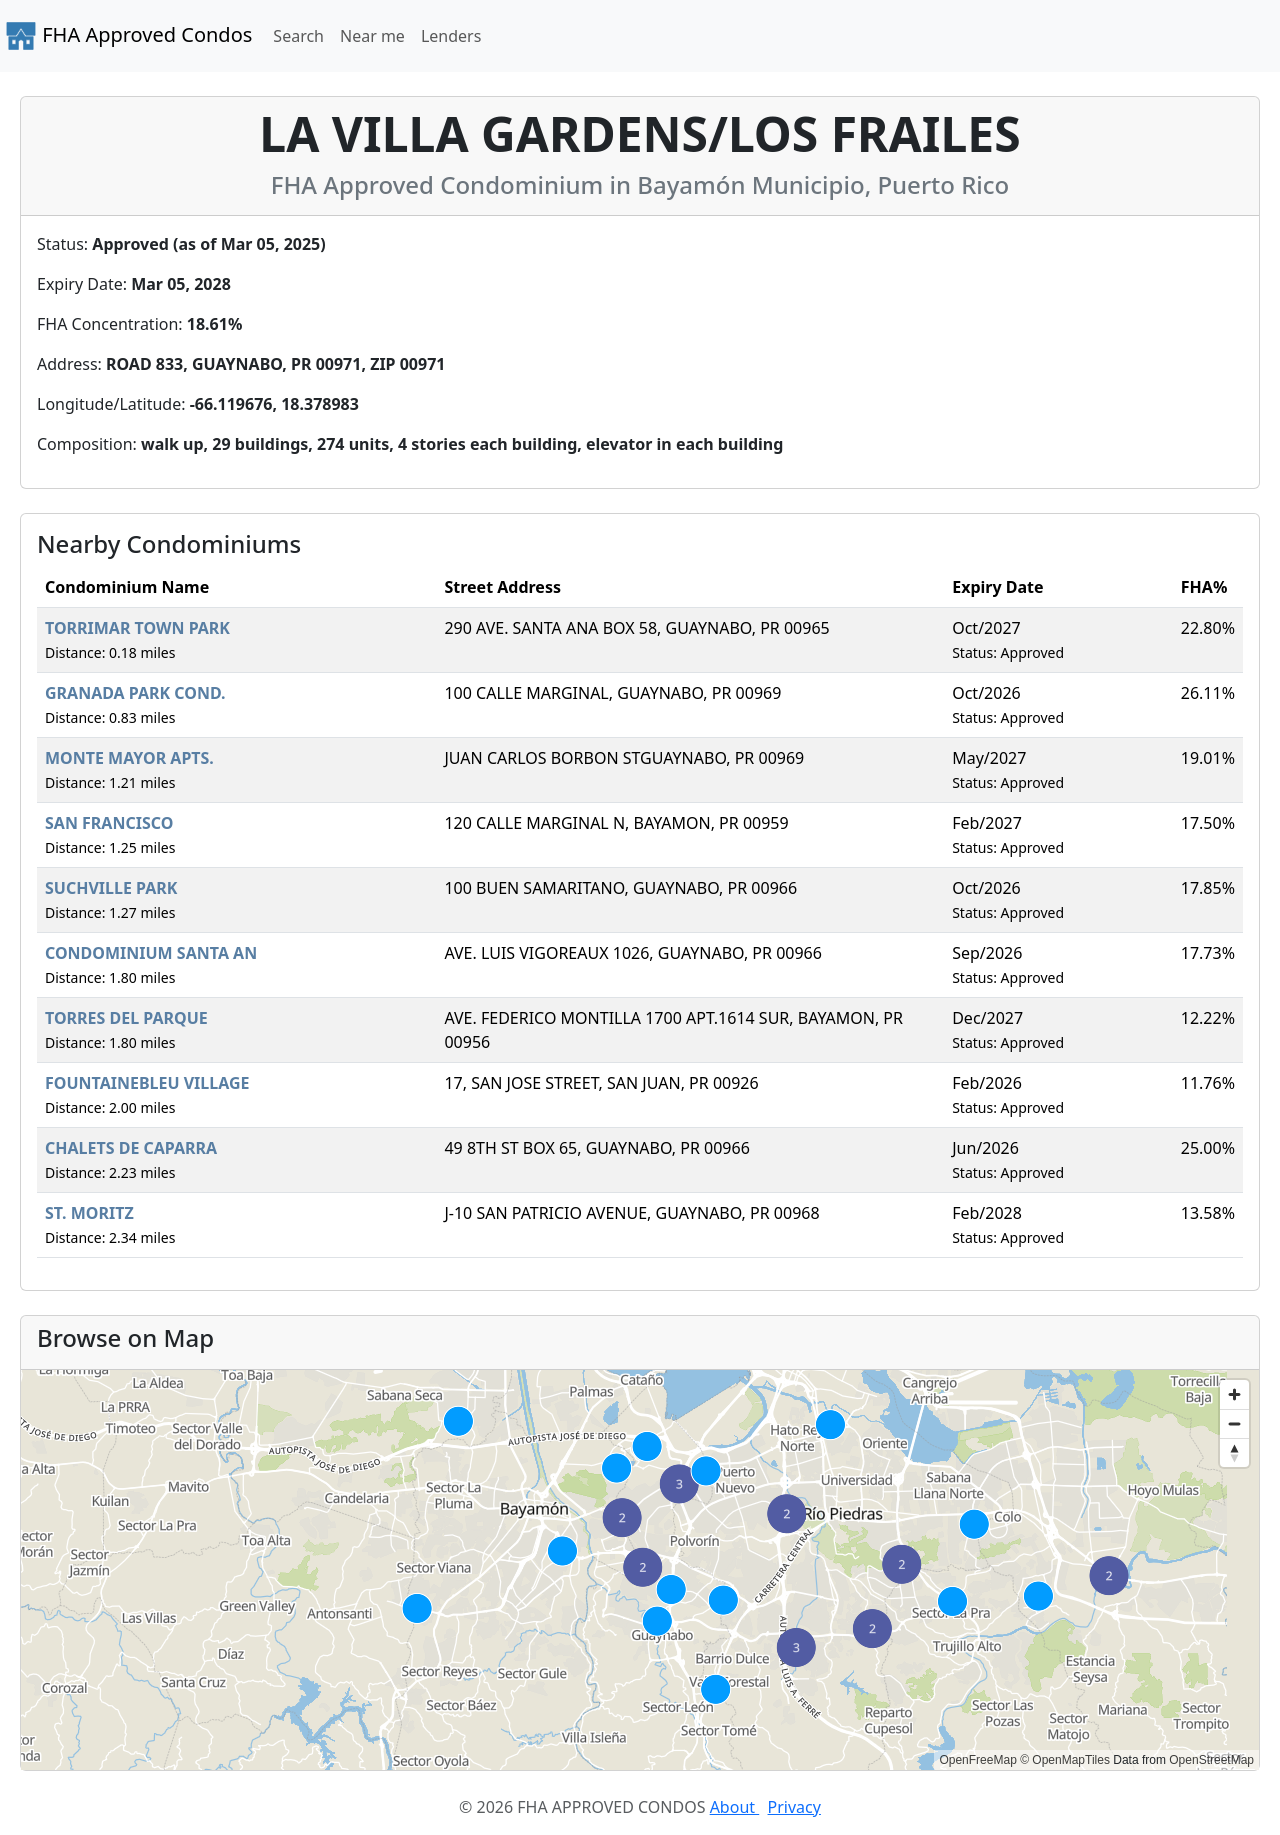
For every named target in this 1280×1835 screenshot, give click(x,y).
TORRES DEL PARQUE (126, 1018)
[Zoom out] (1234, 1423)
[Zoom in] (1234, 1394)
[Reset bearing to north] (1234, 1452)
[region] (640, 1570)
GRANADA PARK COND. (135, 693)
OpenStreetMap (1211, 1760)
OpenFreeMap (977, 1760)
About (735, 1807)
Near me (372, 36)
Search (298, 36)
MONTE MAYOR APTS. (129, 758)
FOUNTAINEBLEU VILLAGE (147, 1083)
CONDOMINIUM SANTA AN (151, 953)
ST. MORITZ (89, 1213)
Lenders (451, 36)
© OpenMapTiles (1065, 1760)
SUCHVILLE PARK (111, 888)
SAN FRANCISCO (109, 823)
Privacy (794, 1807)
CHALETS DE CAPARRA (131, 1148)
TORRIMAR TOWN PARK (137, 628)
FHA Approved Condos (128, 36)
